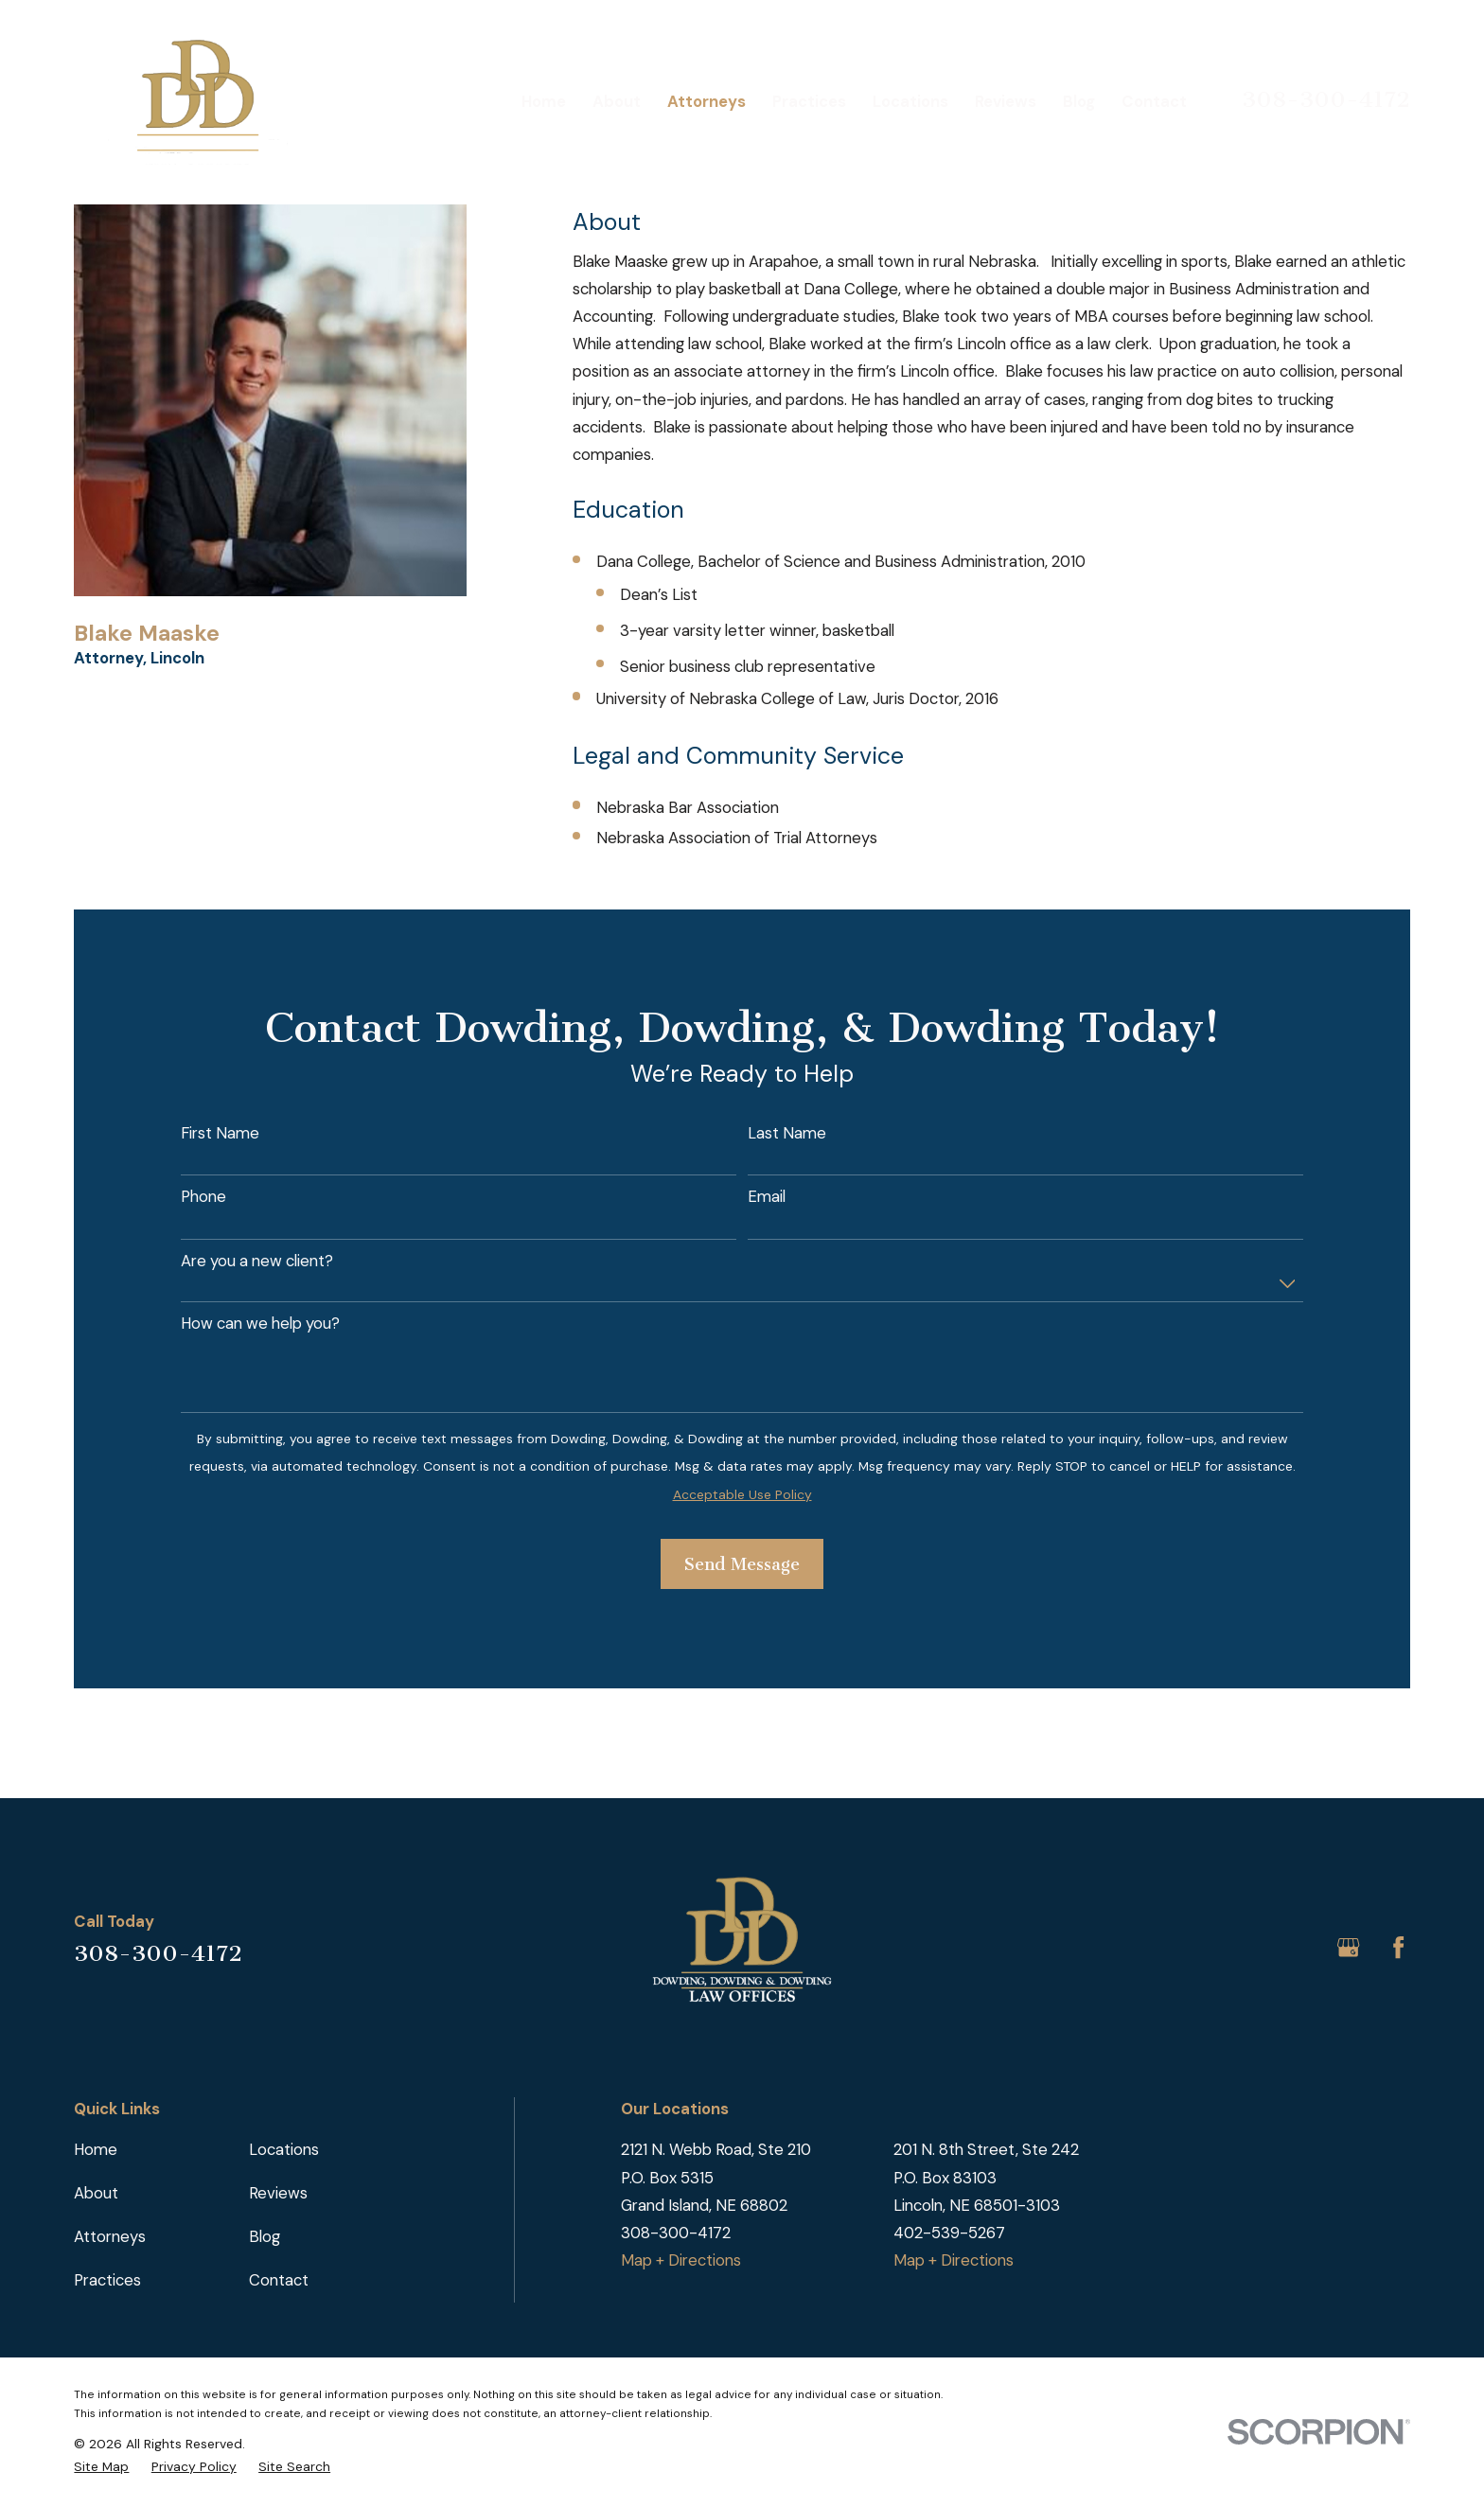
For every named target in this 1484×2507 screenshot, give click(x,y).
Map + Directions (681, 2260)
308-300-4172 (1326, 99)
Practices (107, 2279)
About (96, 2192)
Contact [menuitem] (1154, 101)
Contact (279, 2279)
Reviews (278, 2192)
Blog (264, 2236)
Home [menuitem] (543, 101)
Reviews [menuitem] (1005, 101)
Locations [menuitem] (910, 101)
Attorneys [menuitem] (706, 101)
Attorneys (110, 2236)
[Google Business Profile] (1348, 1947)
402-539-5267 (949, 2232)
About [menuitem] (616, 101)
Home (95, 2149)
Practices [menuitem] (809, 101)
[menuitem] (101, 2466)
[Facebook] (1398, 1947)
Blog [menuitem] (1079, 101)
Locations (284, 2149)
